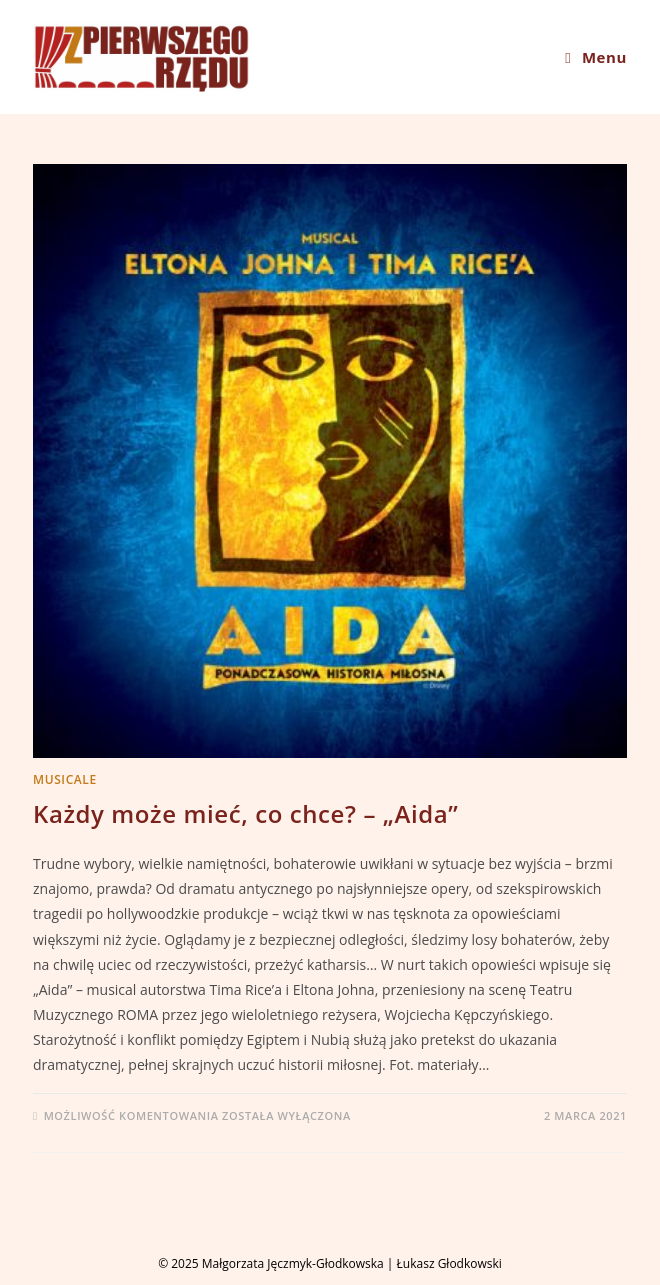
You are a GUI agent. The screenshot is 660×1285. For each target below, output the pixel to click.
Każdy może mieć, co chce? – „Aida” (245, 813)
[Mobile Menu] (596, 57)
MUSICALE (65, 779)
